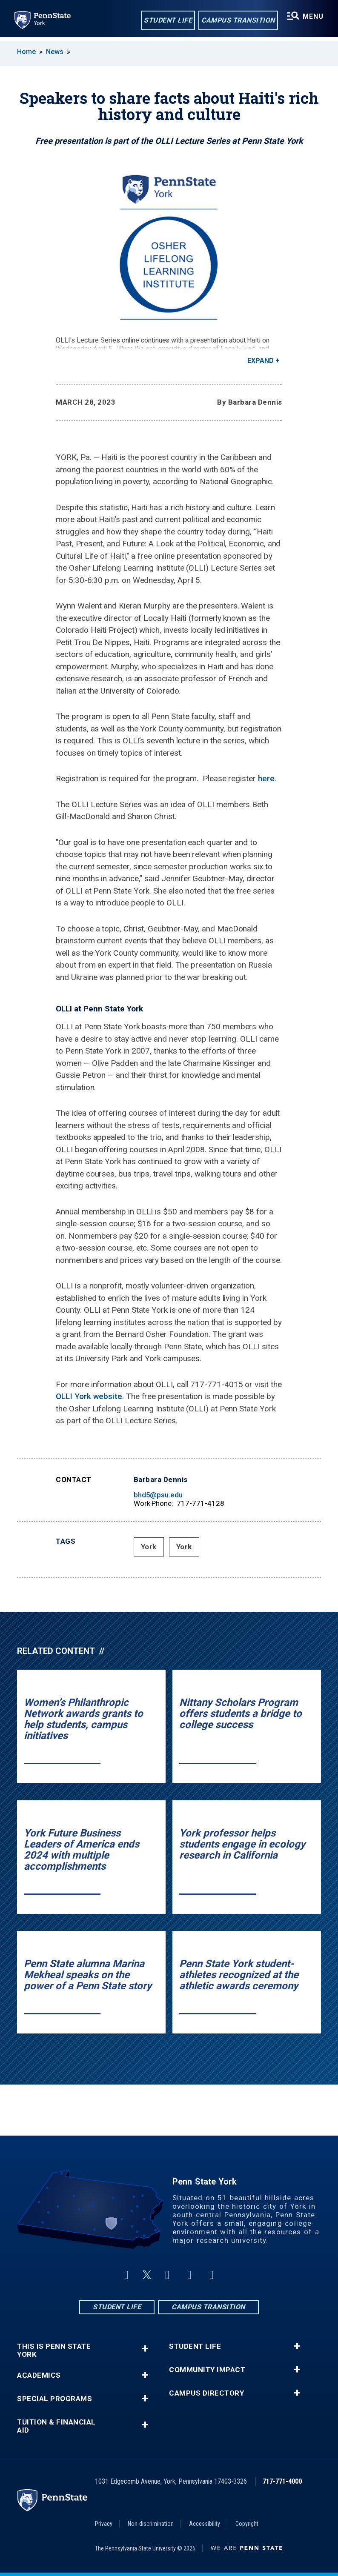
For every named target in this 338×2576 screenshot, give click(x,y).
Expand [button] (260, 361)
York (149, 1546)
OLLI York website (89, 1396)
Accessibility (204, 2523)
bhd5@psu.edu (158, 1495)
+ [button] (145, 2349)
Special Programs (54, 2399)
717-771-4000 (282, 2481)
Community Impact (207, 2370)
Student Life (167, 21)
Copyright (246, 2523)
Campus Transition (237, 21)
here (266, 778)
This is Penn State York (54, 2350)
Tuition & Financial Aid (56, 2426)
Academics (39, 2375)
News (54, 52)
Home (26, 52)
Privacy (103, 2523)
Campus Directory (206, 2393)
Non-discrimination (151, 2523)
